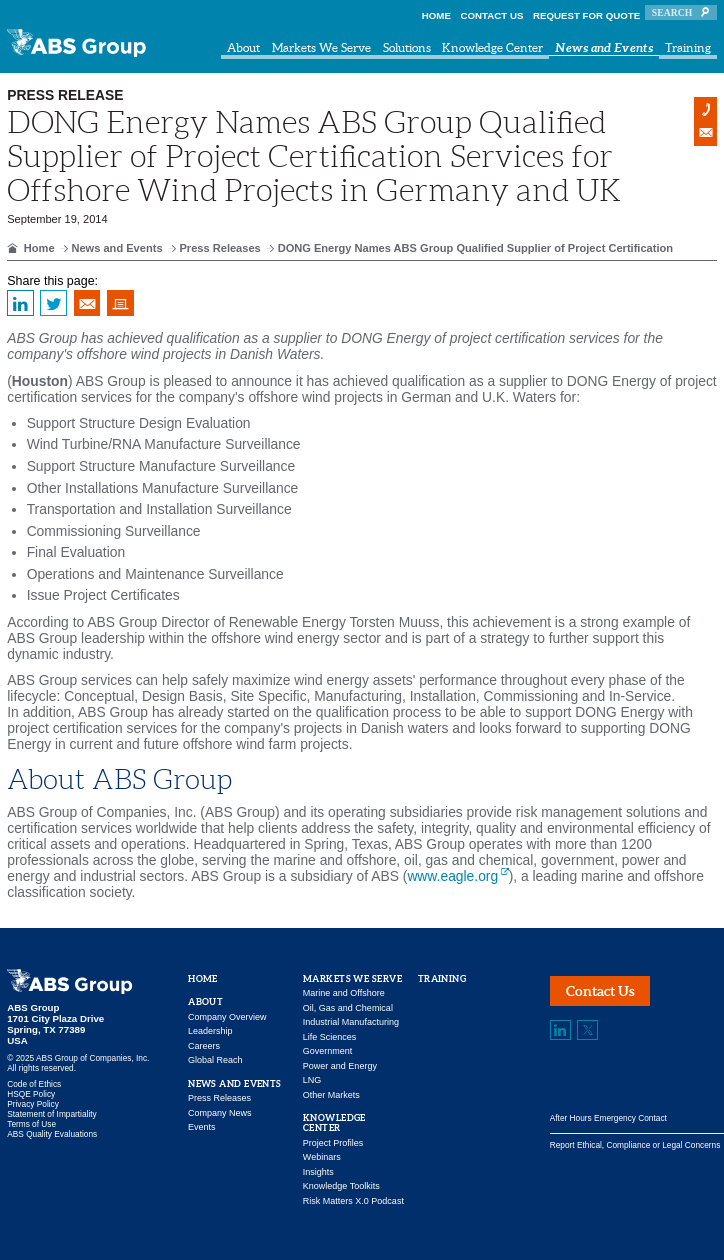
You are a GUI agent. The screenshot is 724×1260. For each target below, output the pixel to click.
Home (436, 15)
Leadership (210, 1031)
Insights (318, 1172)
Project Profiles (333, 1143)
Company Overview (227, 1017)
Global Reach (215, 1060)
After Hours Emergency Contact (608, 1118)
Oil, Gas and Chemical (348, 1008)
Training (688, 47)
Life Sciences (330, 1037)
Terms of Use (31, 1124)
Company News (220, 1113)
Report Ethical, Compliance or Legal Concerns (635, 1145)
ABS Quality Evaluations (52, 1134)
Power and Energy (340, 1066)
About (243, 47)
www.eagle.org (452, 876)
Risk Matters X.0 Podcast (353, 1201)
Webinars (322, 1157)
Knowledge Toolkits (341, 1186)
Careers (204, 1046)
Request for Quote (586, 15)
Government (328, 1051)
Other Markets (331, 1095)
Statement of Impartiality (51, 1114)
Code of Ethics (34, 1084)
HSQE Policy (31, 1094)
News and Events (604, 47)
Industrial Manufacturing (351, 1022)
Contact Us (492, 15)
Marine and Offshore (344, 993)
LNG (312, 1080)
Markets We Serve (321, 47)
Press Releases (219, 248)
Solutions (407, 47)
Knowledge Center (492, 47)
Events (202, 1127)
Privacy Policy (33, 1104)
